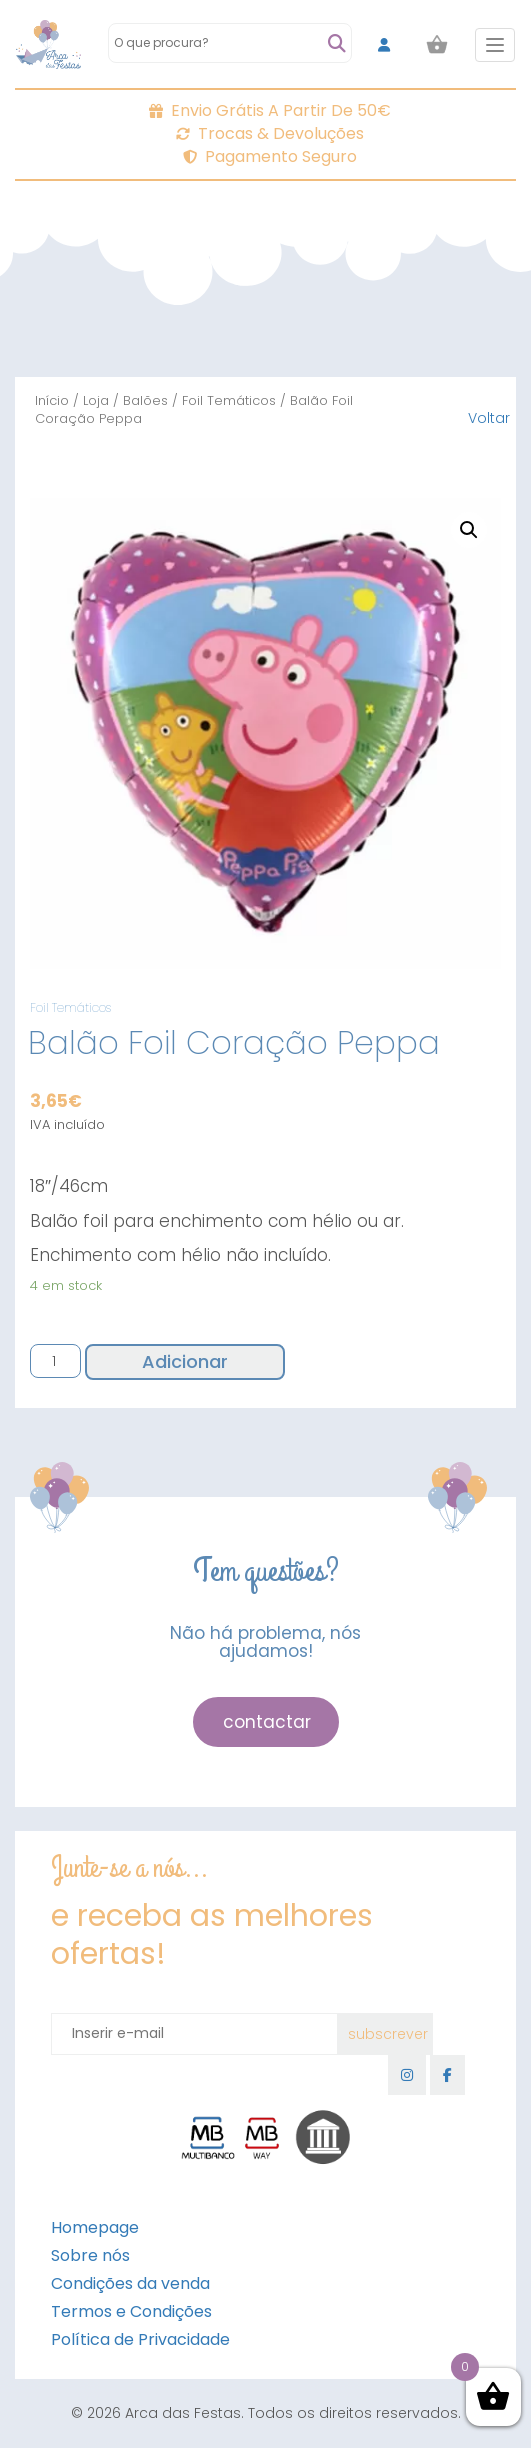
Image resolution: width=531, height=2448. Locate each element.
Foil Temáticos (229, 400)
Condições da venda (130, 2283)
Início (52, 400)
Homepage (95, 2227)
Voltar (489, 418)
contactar (267, 1722)
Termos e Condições (131, 2311)
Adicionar (185, 1361)
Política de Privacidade (140, 2339)
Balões (145, 400)
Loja (96, 400)
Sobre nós (90, 2255)
